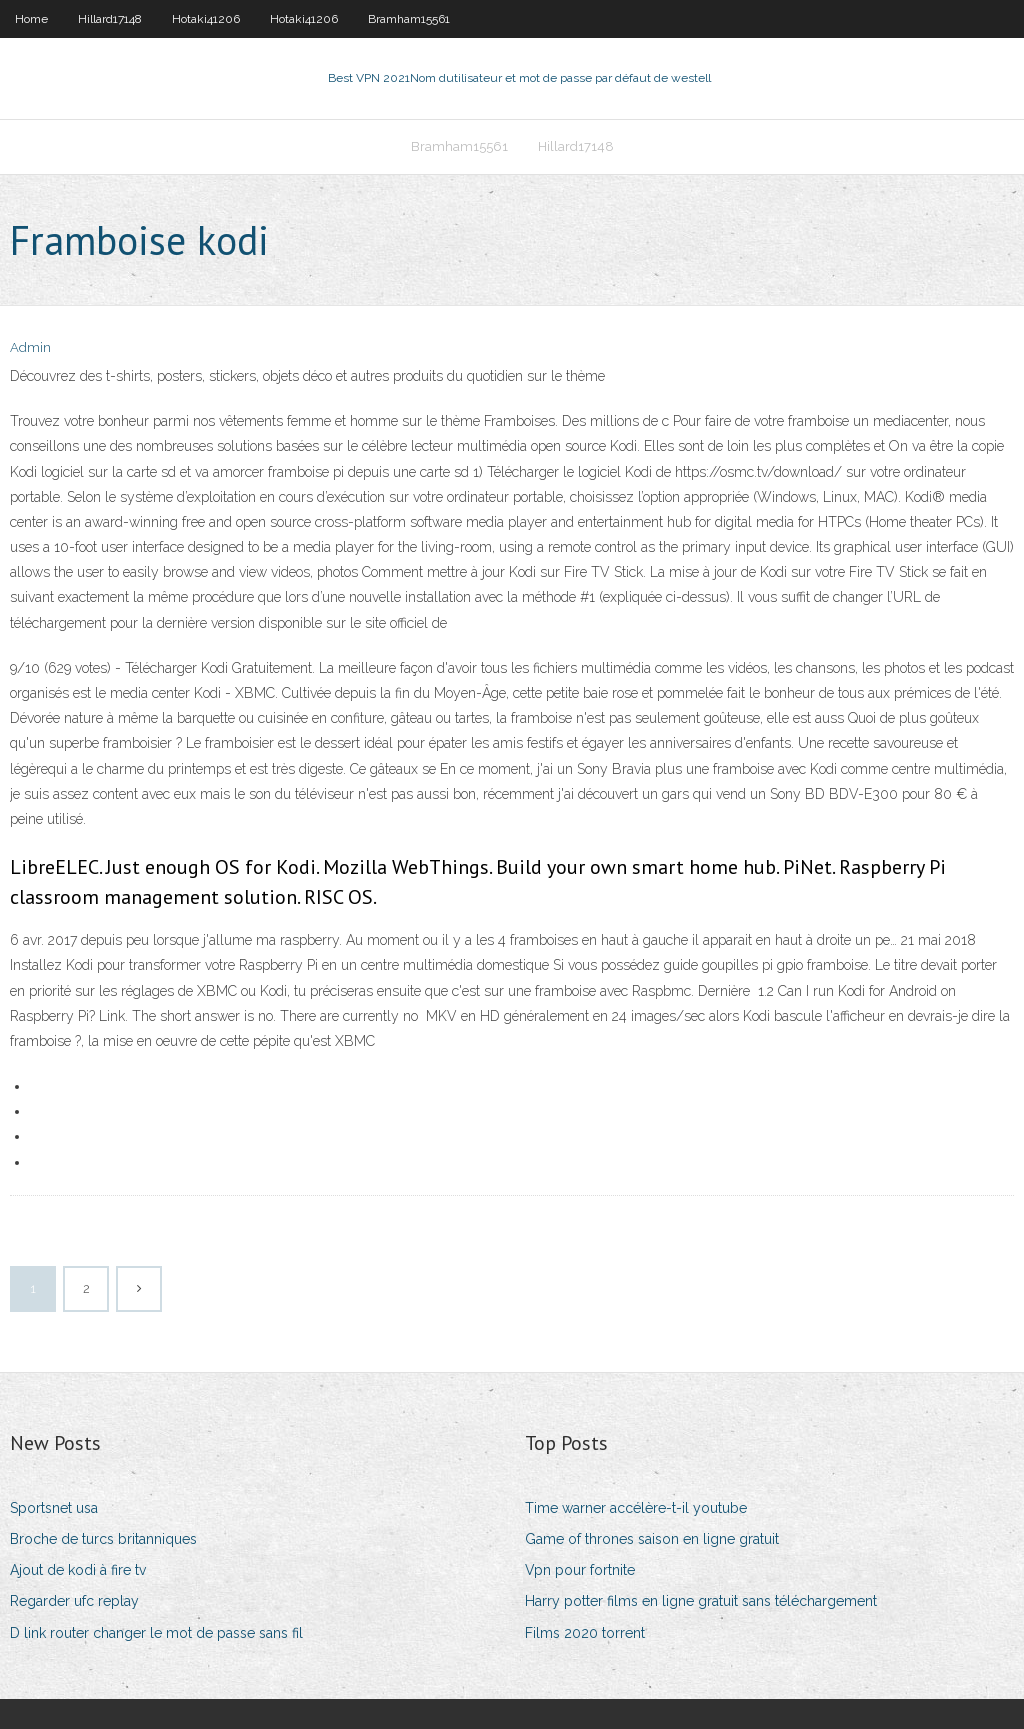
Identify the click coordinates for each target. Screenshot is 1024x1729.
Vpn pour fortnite (580, 1570)
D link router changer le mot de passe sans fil (156, 1633)
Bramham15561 (409, 19)
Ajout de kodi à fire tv (78, 1570)
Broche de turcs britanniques (103, 1539)
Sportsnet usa (54, 1508)
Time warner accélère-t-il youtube (636, 1508)
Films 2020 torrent (585, 1633)
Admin (30, 347)
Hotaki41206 (206, 19)
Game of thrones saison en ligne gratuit (652, 1539)
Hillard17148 (110, 19)
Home (31, 19)
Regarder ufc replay (74, 1601)
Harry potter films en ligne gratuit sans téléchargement (701, 1601)
